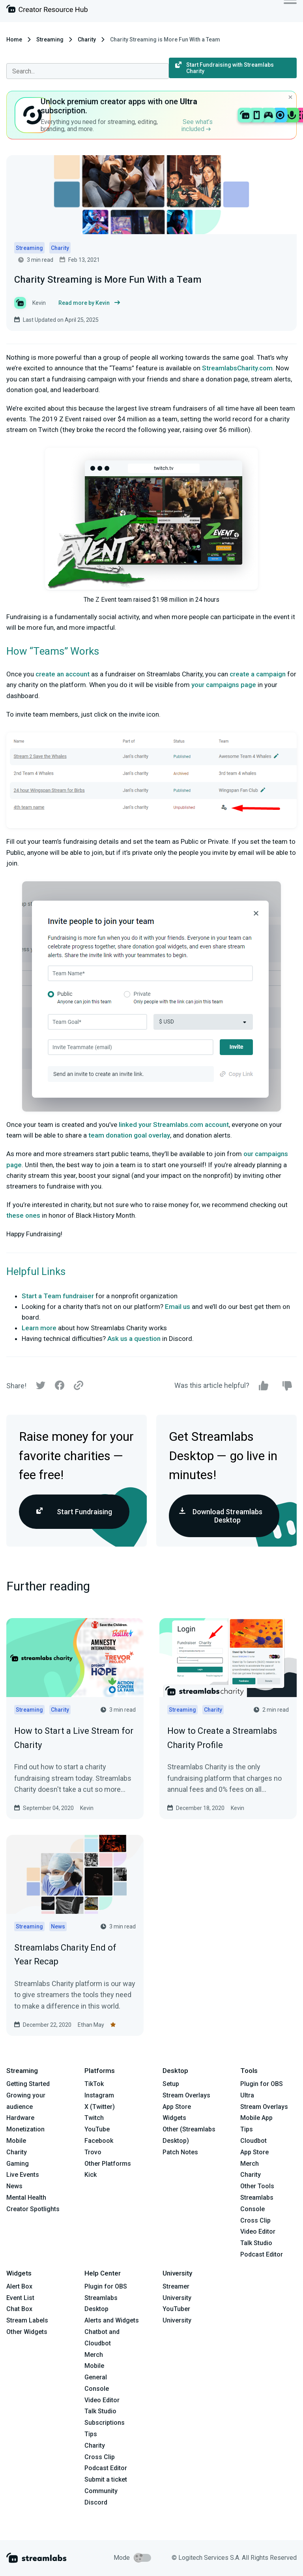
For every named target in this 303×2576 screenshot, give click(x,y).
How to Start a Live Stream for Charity (73, 1738)
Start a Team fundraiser (58, 1296)
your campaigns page (223, 685)
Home (14, 39)
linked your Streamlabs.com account (174, 1124)
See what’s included (197, 125)
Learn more (39, 1328)
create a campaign (258, 674)
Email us (177, 1307)
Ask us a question (134, 1338)
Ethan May (91, 2025)
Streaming (50, 39)
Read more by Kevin (89, 303)
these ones (23, 1215)
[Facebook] (59, 1387)
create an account (63, 674)
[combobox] (87, 71)
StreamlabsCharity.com (237, 368)
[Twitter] (40, 1387)
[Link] (78, 1386)
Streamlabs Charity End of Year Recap (65, 1954)
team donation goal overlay (129, 1135)
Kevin (87, 1808)
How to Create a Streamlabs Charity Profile (222, 1738)
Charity (87, 39)
